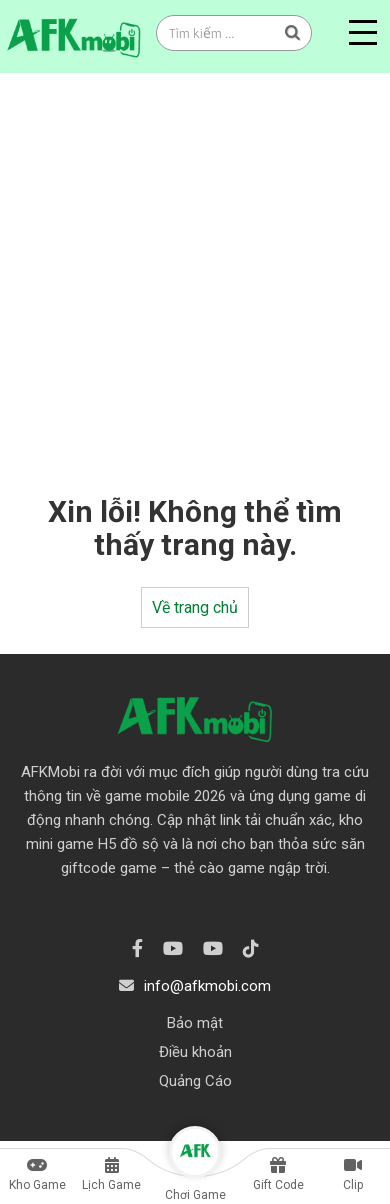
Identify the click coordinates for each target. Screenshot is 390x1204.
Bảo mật (195, 1023)
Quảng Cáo (195, 1081)
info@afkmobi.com (207, 986)
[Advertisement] (187, 270)
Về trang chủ (195, 607)
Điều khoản (195, 1052)
